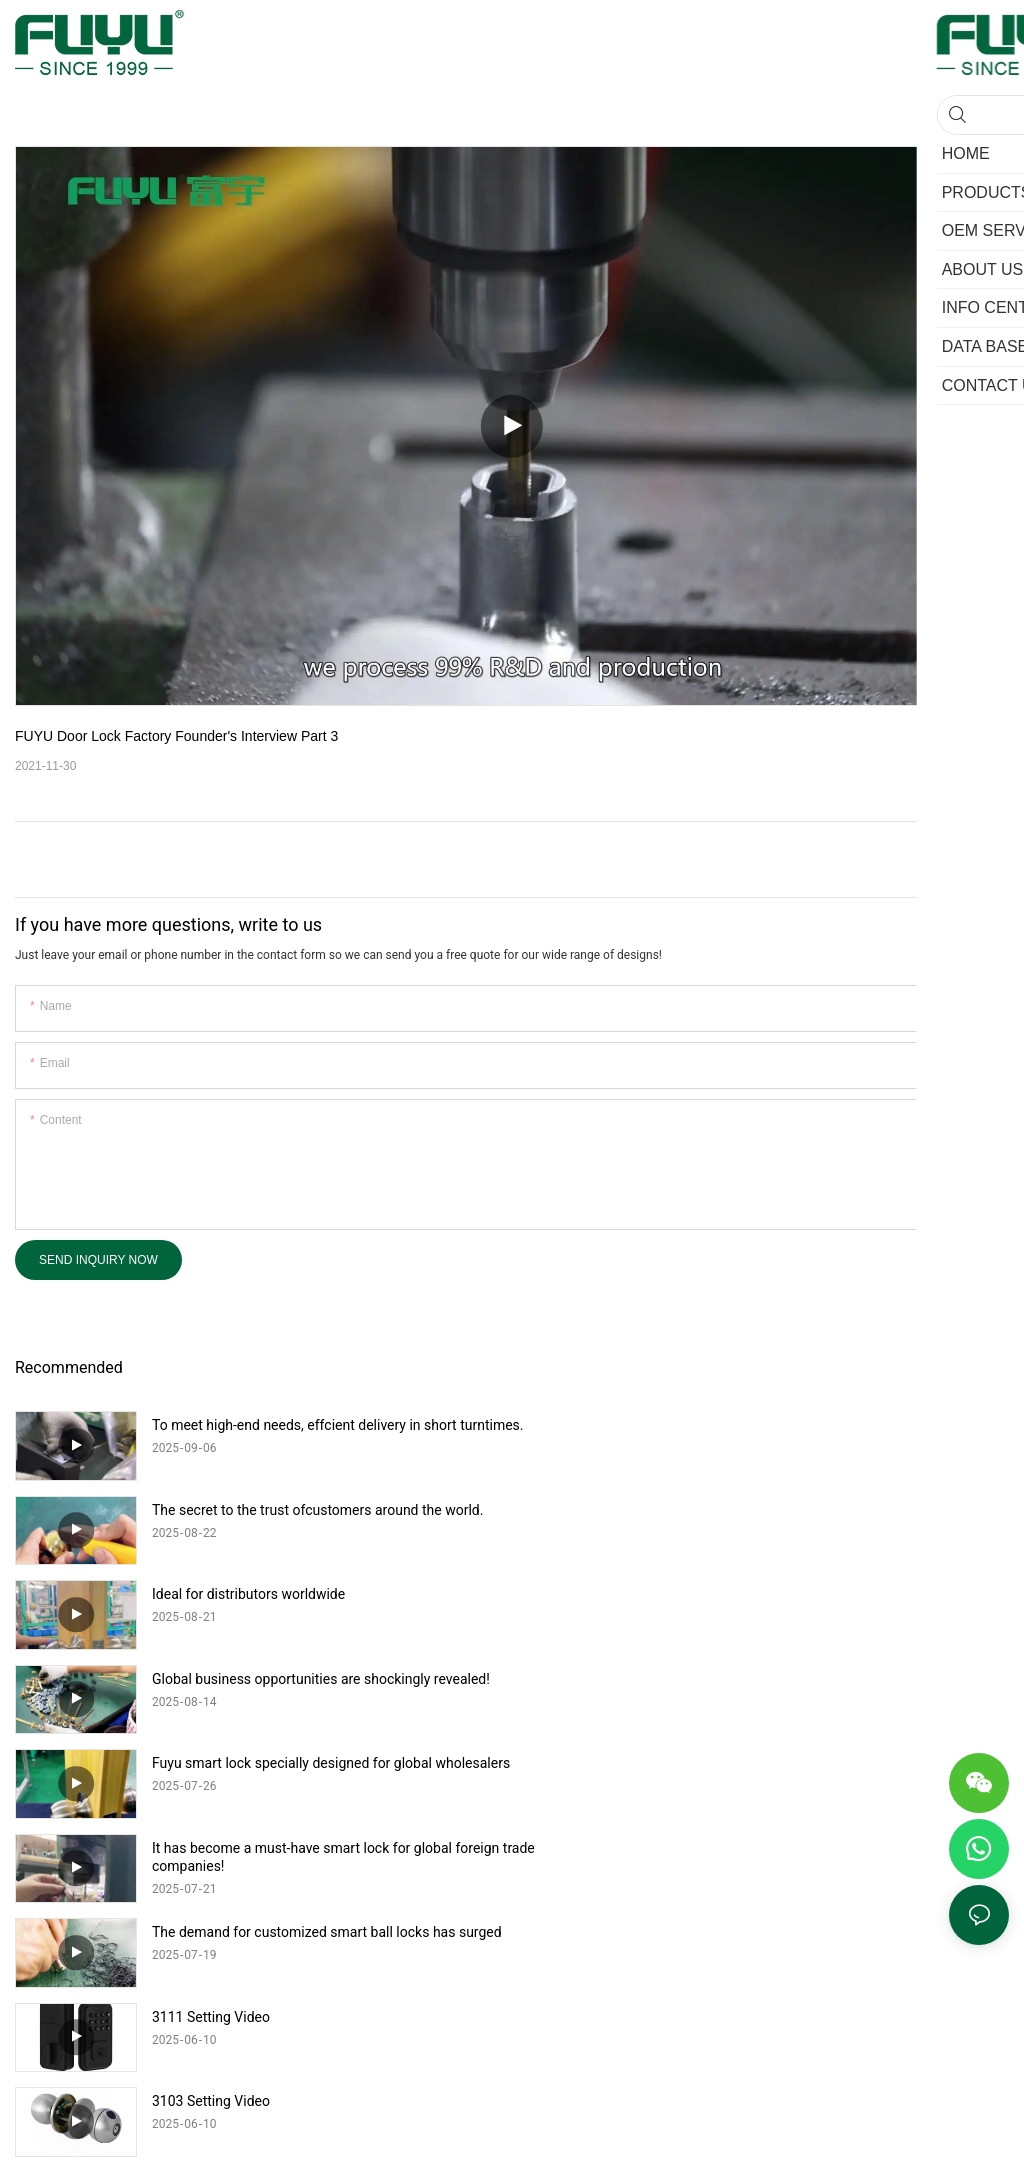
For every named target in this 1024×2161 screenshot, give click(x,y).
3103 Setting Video (211, 1763)
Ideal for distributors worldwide (248, 1510)
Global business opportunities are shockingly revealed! (818, 1510)
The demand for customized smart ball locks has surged (327, 1679)
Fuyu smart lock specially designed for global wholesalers (331, 1594)
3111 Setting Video (708, 1679)
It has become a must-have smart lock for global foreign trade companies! (822, 1603)
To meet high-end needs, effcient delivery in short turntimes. (304, 1434)
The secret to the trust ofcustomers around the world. (814, 1425)
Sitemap (699, 1905)
